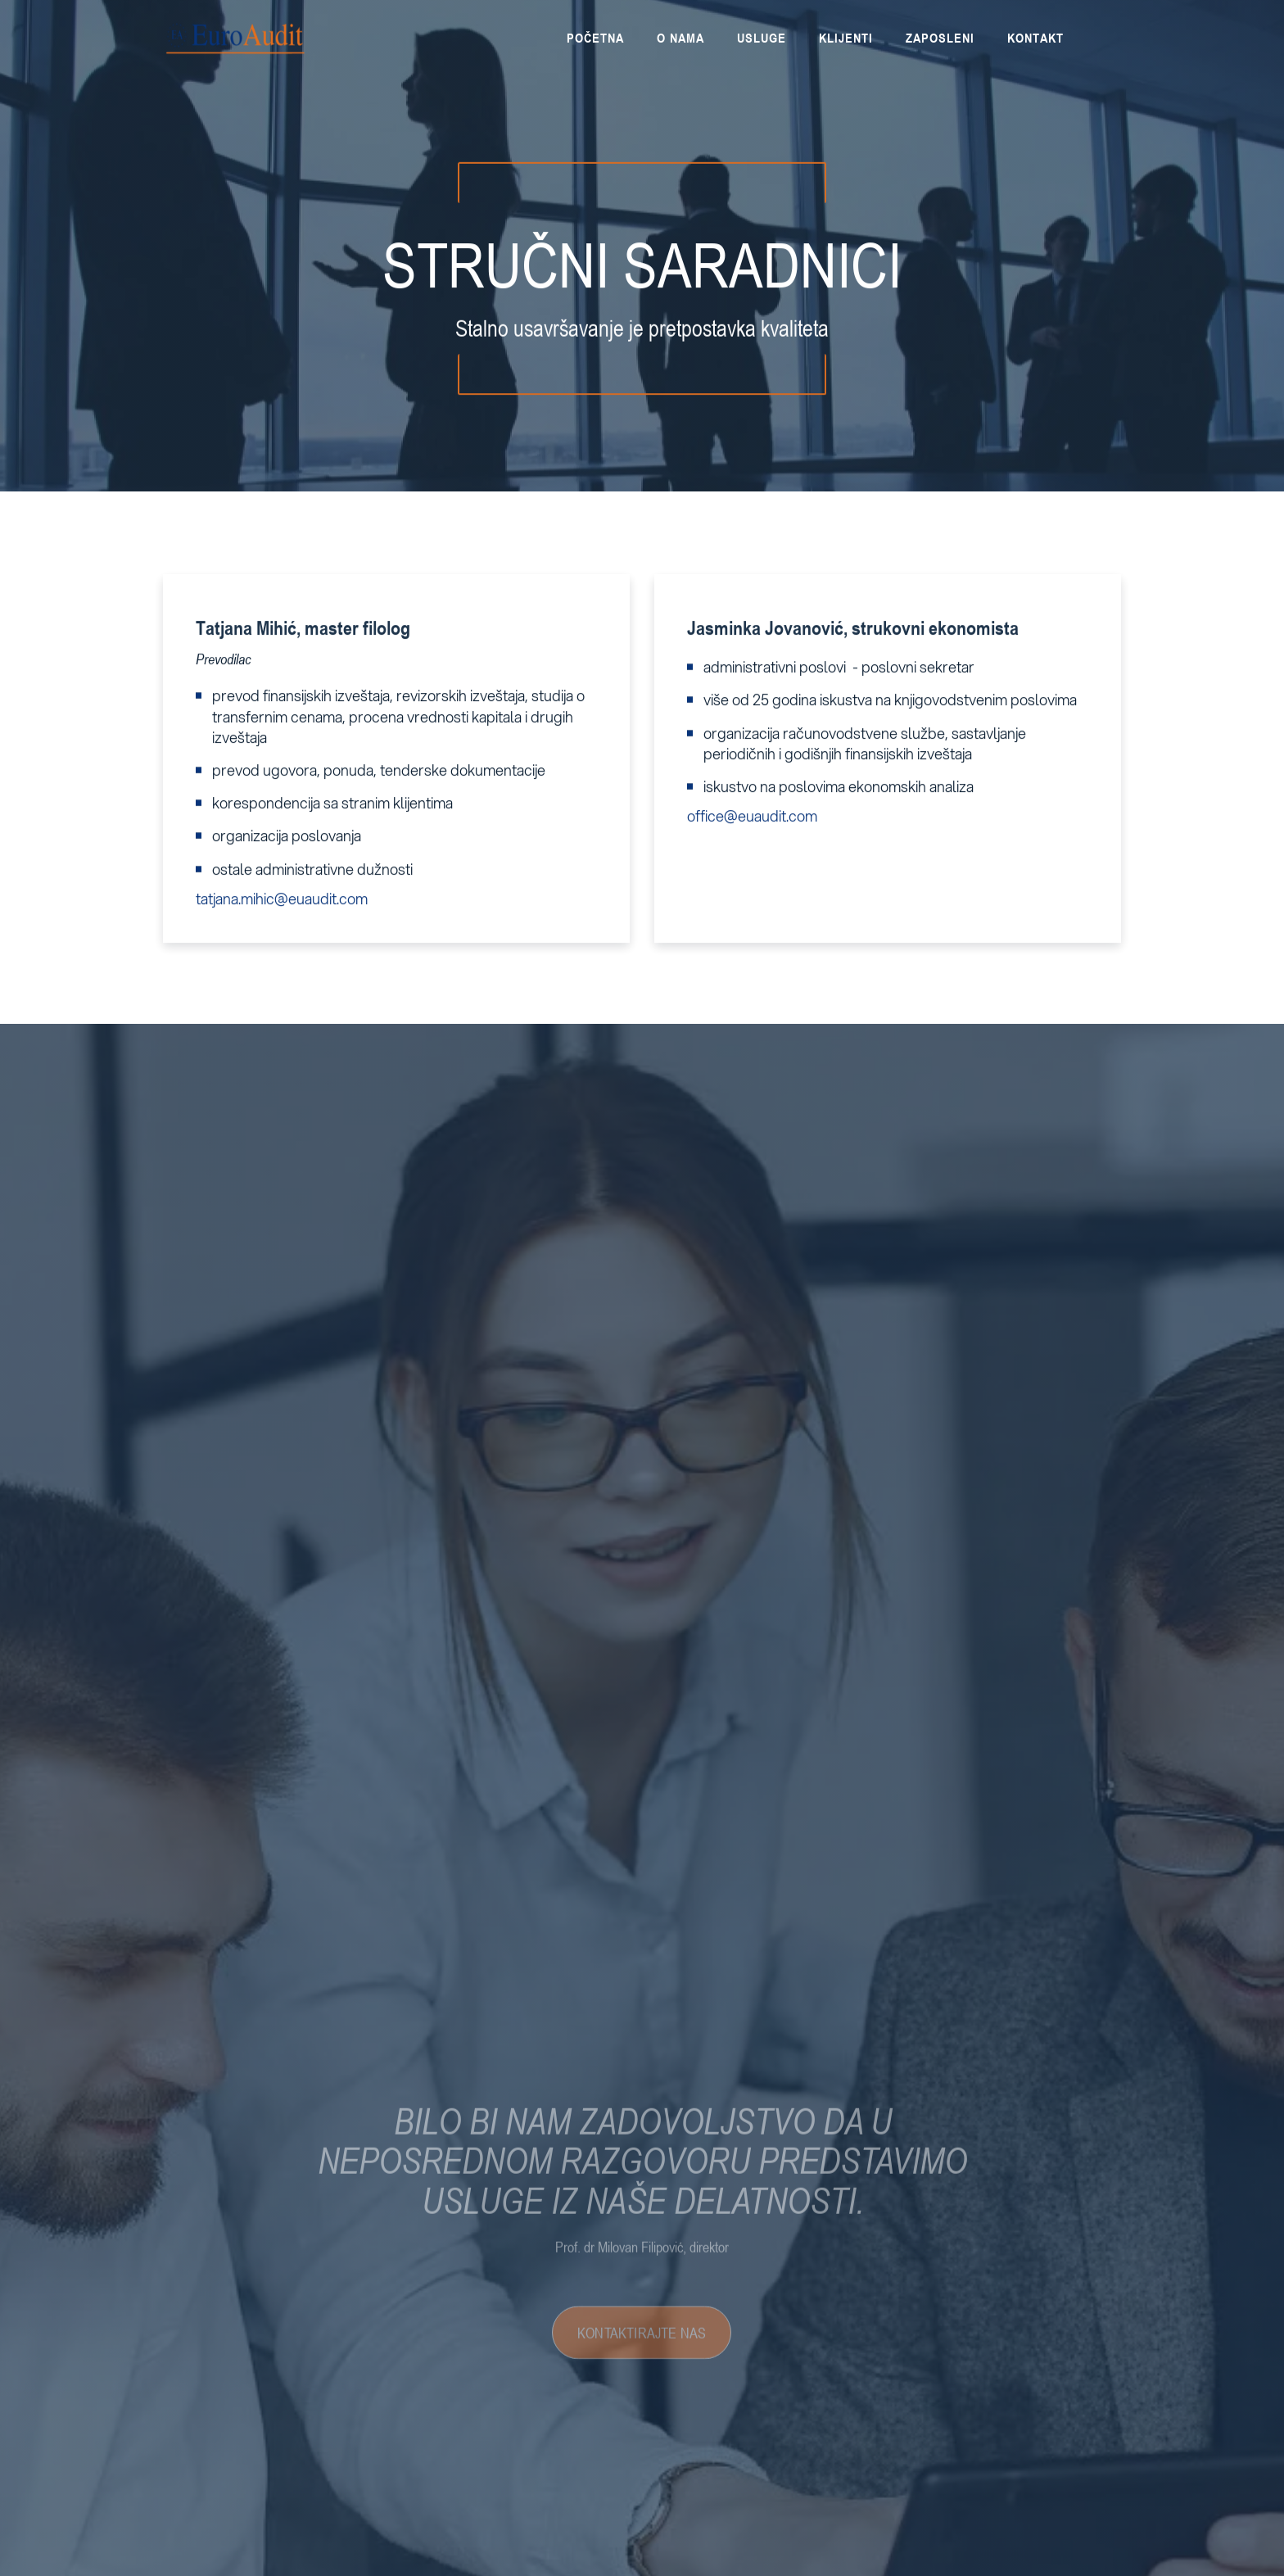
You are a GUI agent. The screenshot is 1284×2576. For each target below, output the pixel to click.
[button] (940, 38)
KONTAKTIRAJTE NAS (641, 2356)
